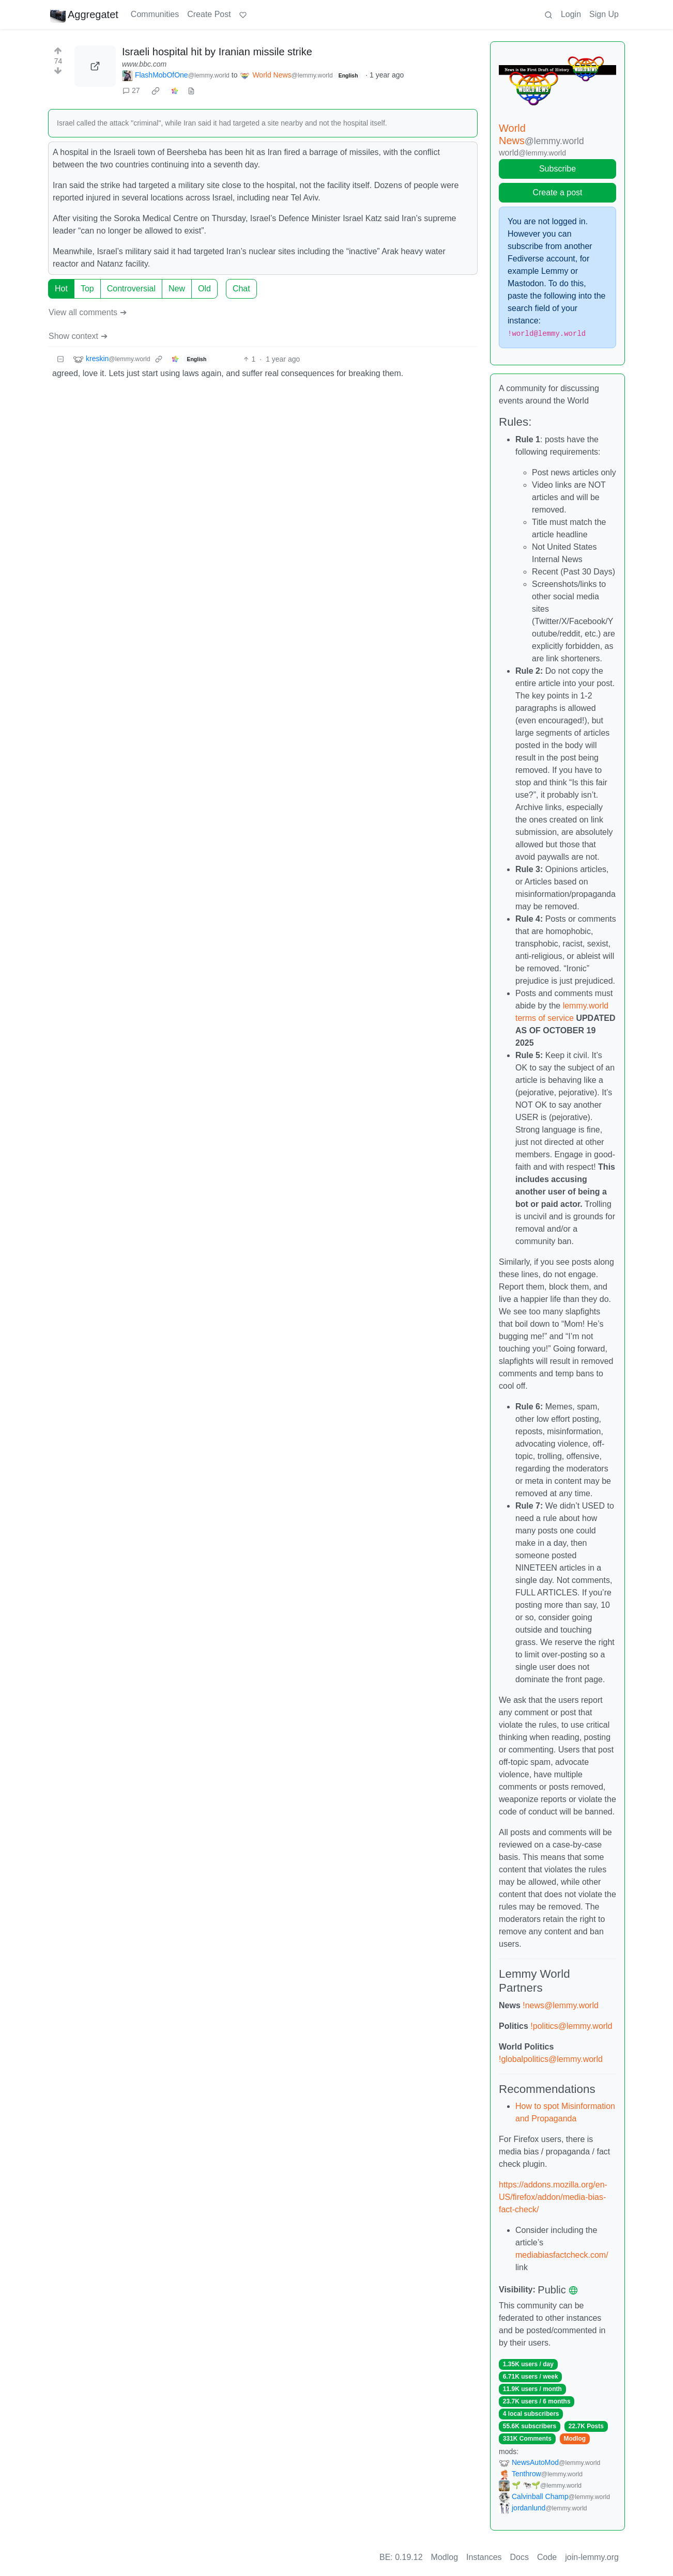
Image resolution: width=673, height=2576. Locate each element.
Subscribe (557, 168)
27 (131, 90)
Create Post (209, 14)
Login (571, 14)
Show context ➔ (78, 336)
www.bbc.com (144, 64)
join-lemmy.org (592, 2557)
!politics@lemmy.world (571, 2026)
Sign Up (604, 14)
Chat (241, 288)
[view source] (191, 91)
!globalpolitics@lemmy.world (551, 2059)
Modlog (574, 2438)
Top (87, 288)
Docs (519, 2557)
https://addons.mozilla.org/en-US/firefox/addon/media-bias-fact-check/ (553, 2197)
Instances (483, 2557)
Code (547, 2557)
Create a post (557, 192)
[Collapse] (60, 359)
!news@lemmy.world (561, 2005)
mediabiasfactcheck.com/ (561, 2255)
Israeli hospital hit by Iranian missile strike (217, 51)
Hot (61, 288)
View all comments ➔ (88, 312)
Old (204, 288)
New (177, 288)
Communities (155, 14)
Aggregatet (84, 14)
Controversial (131, 288)
